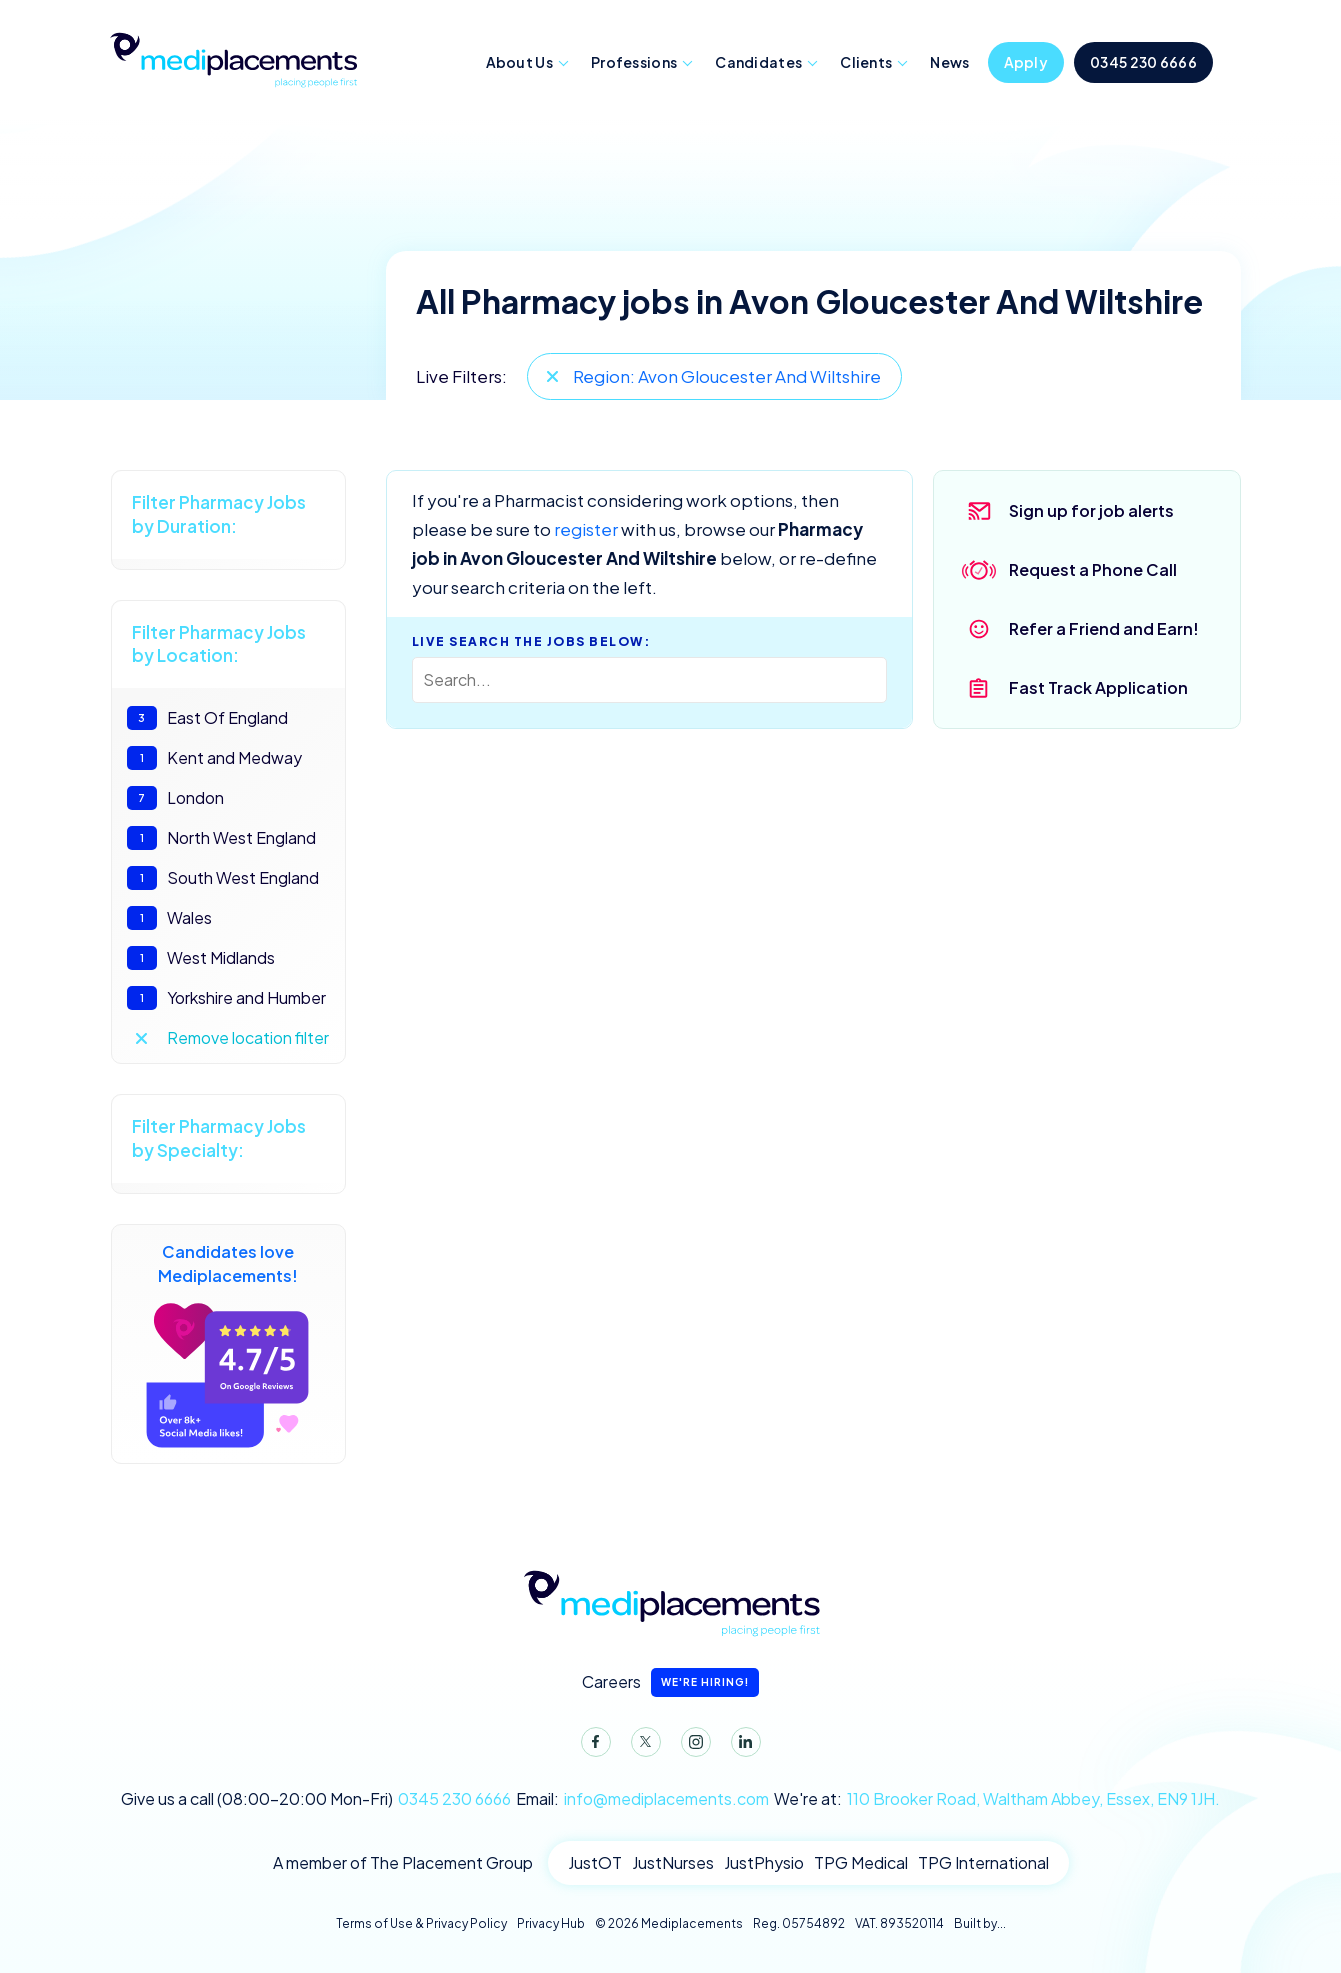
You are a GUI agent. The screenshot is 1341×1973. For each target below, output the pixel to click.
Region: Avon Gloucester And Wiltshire (727, 376)
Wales (169, 918)
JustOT (595, 1862)
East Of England (207, 718)
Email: (642, 1799)
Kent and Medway (214, 758)
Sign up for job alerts (1091, 510)
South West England (223, 878)
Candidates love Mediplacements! (228, 1344)
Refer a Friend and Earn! (1104, 628)
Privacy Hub (551, 1923)
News (949, 62)
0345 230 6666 (1143, 62)
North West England (221, 838)
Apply (1026, 62)
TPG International (983, 1862)
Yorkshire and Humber (226, 998)
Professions (634, 62)
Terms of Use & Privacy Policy (421, 1923)
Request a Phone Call (1093, 569)
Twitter (642, 1746)
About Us (519, 62)
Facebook (592, 1746)
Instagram (692, 1746)
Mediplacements (233, 58)
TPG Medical (861, 1862)
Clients (866, 62)
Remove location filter (248, 1037)
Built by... (980, 1923)
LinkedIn (742, 1746)
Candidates (758, 62)
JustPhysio (764, 1862)
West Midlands (201, 958)
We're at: (997, 1799)
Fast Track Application (1098, 687)
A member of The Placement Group (403, 1862)
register (586, 529)
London (175, 798)
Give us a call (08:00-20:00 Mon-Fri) (316, 1799)
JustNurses (673, 1862)
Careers (670, 1682)
